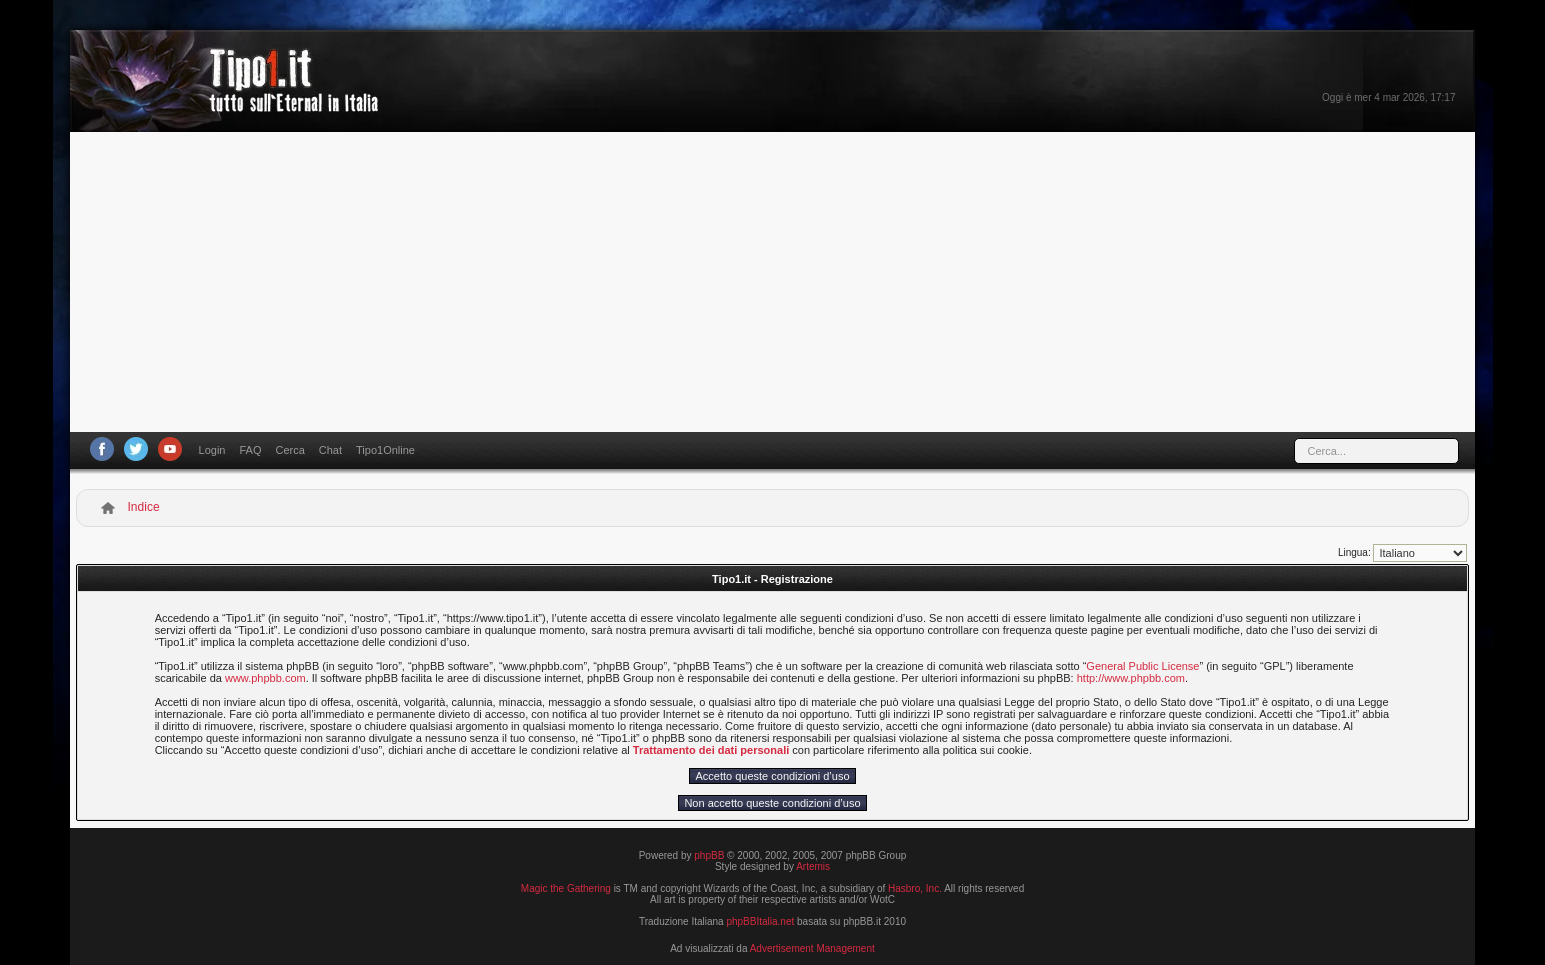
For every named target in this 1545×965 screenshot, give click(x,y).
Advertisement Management (812, 948)
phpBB (709, 855)
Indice (144, 507)
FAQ (250, 450)
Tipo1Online (385, 450)
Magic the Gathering (566, 888)
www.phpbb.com (265, 678)
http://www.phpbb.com (1131, 678)
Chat (330, 450)
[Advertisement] (773, 282)
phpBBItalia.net (760, 921)
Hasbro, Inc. (915, 888)
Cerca (289, 450)
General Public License (1142, 666)
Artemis (813, 866)
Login (212, 450)
